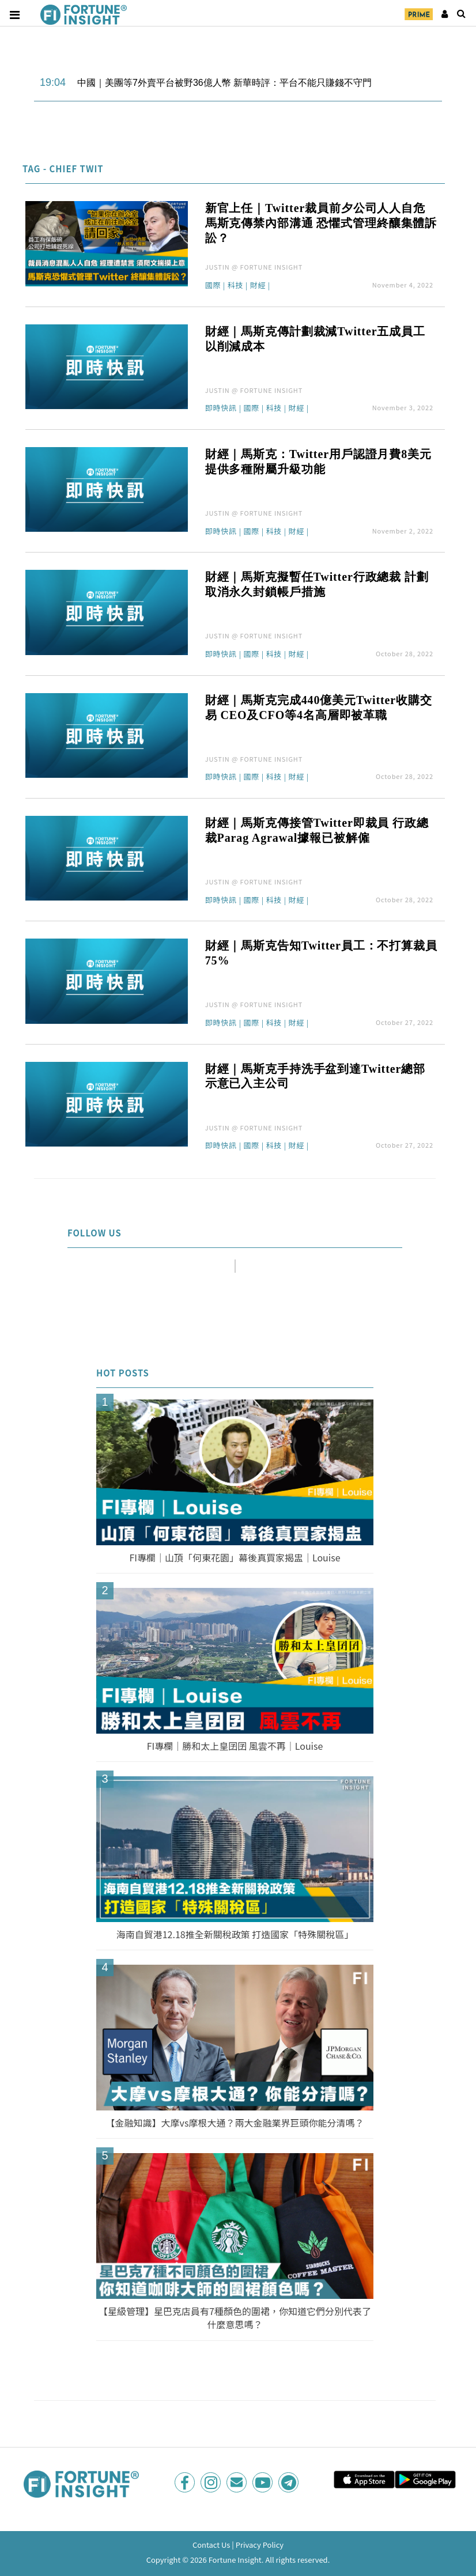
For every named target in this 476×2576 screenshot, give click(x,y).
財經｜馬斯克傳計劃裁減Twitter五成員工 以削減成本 (315, 339)
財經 (258, 285)
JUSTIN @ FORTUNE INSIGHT (254, 266)
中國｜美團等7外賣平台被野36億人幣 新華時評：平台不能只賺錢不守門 (224, 83)
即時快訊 (221, 408)
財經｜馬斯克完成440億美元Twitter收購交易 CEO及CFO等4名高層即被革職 (318, 707)
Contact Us (211, 2544)
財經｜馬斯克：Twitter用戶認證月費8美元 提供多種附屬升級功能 (318, 461)
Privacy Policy (260, 2544)
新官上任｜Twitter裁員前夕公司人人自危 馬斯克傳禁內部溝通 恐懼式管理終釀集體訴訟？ (321, 223)
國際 (213, 285)
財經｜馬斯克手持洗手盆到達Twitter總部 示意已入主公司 (315, 1076)
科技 (236, 285)
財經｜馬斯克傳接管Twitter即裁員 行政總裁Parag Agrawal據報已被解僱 (317, 830)
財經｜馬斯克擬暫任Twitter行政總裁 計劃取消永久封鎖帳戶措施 (317, 584)
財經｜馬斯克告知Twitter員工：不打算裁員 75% (321, 953)
